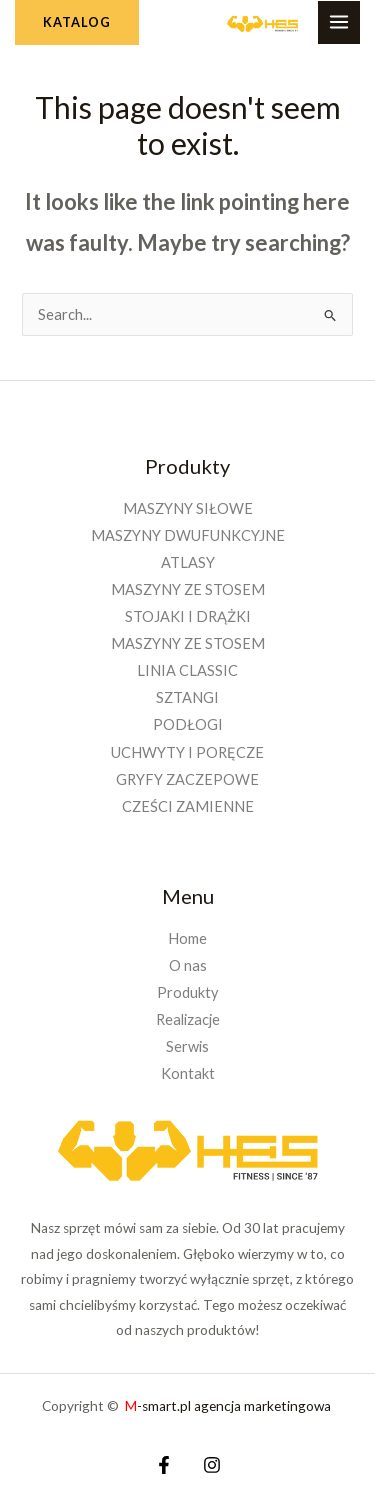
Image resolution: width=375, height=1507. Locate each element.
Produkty (187, 992)
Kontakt (188, 1073)
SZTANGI (187, 697)
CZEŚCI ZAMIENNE (188, 806)
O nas (188, 965)
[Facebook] (164, 1465)
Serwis (187, 1046)
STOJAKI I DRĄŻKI (188, 616)
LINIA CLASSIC (187, 670)
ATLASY (188, 562)
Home (187, 938)
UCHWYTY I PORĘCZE (187, 752)
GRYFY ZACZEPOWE (187, 779)
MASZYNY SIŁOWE (188, 508)
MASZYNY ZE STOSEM (188, 589)
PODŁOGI (188, 724)
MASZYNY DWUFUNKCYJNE (188, 535)
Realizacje (188, 1019)
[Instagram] (212, 1465)
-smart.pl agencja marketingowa (229, 1406)
